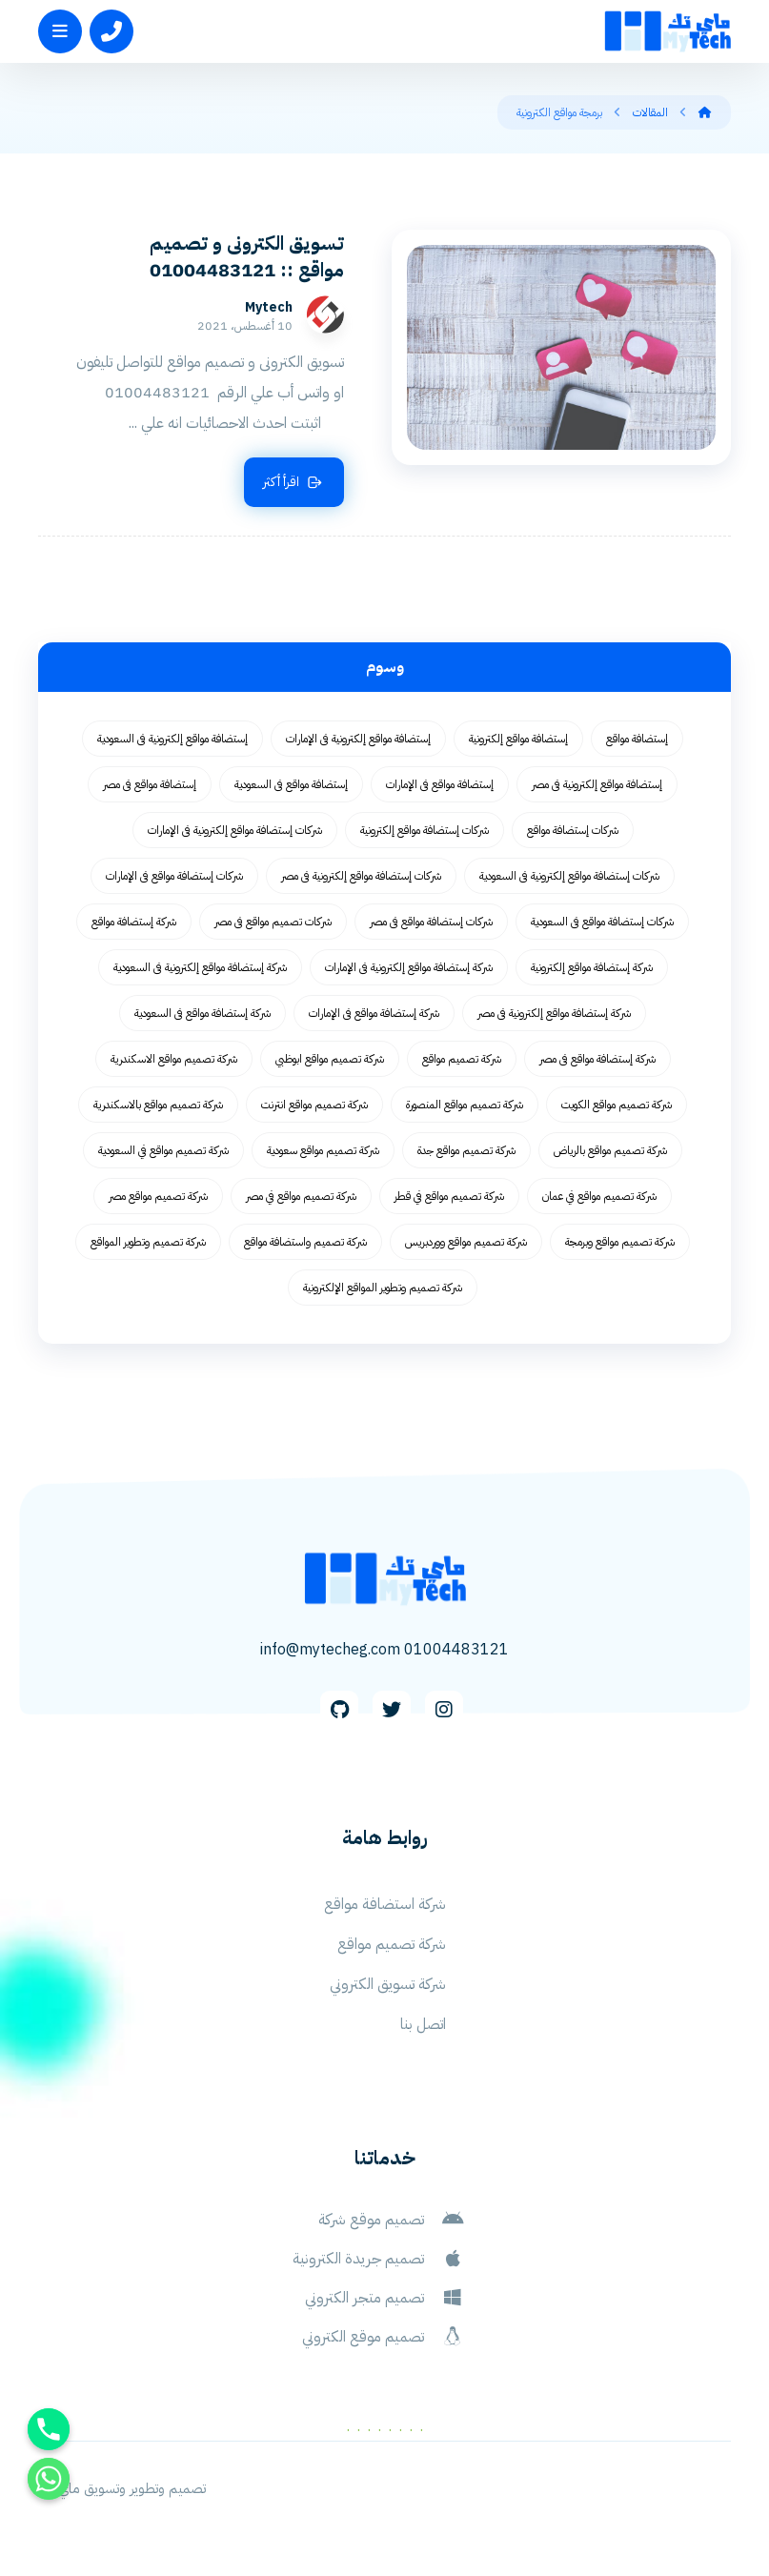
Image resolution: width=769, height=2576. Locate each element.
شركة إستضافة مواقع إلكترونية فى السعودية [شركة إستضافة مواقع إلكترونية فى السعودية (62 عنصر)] (200, 970)
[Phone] (49, 2429)
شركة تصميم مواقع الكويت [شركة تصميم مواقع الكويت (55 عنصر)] (616, 1107)
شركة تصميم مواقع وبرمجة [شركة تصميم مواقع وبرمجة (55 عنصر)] (620, 1244)
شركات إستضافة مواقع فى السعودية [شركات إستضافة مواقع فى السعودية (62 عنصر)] (602, 924)
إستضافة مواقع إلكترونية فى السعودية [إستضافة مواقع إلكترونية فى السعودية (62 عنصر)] (172, 741)
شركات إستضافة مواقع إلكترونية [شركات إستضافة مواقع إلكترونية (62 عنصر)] (424, 833)
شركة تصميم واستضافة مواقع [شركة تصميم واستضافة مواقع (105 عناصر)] (305, 1244)
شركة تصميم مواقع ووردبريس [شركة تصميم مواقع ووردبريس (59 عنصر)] (466, 1244)
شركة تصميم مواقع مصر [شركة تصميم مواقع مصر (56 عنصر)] (158, 1198)
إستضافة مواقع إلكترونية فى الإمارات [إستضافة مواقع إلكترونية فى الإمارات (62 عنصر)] (358, 741)
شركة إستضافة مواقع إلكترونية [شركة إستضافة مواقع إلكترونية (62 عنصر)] (592, 970)
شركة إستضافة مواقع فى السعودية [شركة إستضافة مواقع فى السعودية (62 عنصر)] (202, 1015)
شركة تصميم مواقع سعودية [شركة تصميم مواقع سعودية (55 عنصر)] (323, 1153)
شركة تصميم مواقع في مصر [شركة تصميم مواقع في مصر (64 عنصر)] (301, 1198)
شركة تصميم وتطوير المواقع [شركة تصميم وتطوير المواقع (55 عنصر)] (148, 1244)
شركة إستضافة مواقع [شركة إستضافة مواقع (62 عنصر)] (133, 924)
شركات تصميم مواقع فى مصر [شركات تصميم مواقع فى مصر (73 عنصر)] (273, 924)
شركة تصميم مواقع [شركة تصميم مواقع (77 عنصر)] (461, 1061)
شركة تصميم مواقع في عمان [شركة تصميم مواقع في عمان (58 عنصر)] (599, 1198)
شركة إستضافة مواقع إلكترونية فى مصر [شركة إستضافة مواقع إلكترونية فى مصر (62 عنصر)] (554, 1015)
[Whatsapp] (49, 2479)
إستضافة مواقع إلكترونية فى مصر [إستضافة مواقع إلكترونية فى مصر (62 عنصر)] (597, 787)
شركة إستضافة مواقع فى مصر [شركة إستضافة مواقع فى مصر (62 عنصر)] (597, 1061)
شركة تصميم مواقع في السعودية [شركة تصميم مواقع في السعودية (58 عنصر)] (163, 1153)
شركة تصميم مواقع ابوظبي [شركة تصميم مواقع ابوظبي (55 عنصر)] (329, 1061)
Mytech (322, 309)
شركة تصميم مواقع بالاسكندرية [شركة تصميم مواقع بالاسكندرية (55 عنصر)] (158, 1107)
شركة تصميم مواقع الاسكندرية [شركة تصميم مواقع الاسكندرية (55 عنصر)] (174, 1061)
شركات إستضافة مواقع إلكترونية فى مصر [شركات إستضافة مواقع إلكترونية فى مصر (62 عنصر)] (361, 878)
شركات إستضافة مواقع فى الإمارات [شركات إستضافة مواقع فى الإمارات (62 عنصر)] (174, 878)
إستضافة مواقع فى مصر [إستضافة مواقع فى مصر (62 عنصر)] (149, 787)
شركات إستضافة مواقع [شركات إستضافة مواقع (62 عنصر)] (572, 833)
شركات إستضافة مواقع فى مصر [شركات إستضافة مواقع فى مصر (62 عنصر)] (431, 924)
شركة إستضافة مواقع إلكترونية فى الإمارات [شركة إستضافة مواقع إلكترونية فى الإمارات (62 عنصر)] (409, 970)
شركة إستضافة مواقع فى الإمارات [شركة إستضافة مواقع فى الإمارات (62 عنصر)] (374, 1015)
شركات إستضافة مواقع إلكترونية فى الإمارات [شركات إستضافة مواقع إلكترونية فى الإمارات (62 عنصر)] (235, 833)
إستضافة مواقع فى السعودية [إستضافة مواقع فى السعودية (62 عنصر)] (291, 787)
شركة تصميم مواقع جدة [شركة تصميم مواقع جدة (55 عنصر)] (466, 1153)
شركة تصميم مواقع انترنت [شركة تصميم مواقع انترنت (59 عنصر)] (314, 1107)
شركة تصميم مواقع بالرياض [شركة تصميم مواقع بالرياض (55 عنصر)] (610, 1153)
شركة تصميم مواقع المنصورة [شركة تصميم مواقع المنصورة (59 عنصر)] (464, 1107)
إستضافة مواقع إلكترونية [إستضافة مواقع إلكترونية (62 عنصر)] (518, 741)
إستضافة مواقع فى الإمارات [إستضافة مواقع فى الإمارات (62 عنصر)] (440, 787)
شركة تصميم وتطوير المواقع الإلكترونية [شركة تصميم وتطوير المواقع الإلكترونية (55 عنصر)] (382, 1290)
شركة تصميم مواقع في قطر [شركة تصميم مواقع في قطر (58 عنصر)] (449, 1198)
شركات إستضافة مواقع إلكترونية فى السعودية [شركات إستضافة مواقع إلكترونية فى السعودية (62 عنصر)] (569, 878)
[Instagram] (444, 1719)
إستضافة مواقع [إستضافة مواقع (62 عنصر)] (637, 741)
